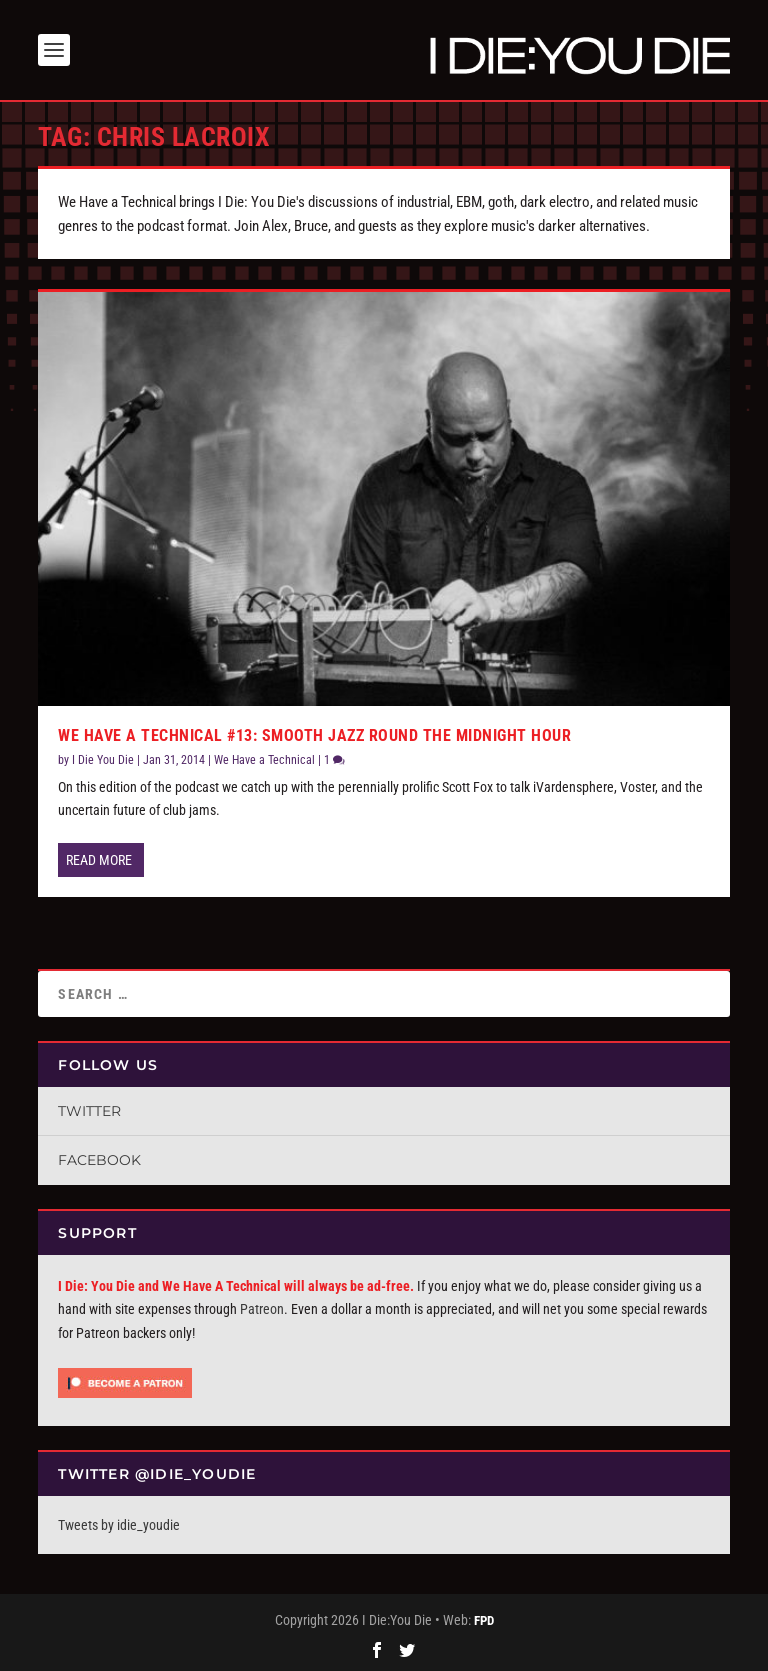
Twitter (89, 1111)
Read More (99, 860)
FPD (484, 1620)
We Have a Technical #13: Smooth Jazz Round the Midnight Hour (314, 735)
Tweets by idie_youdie (119, 1525)
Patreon (262, 1309)
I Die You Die (103, 760)
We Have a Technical (264, 760)
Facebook (99, 1160)
